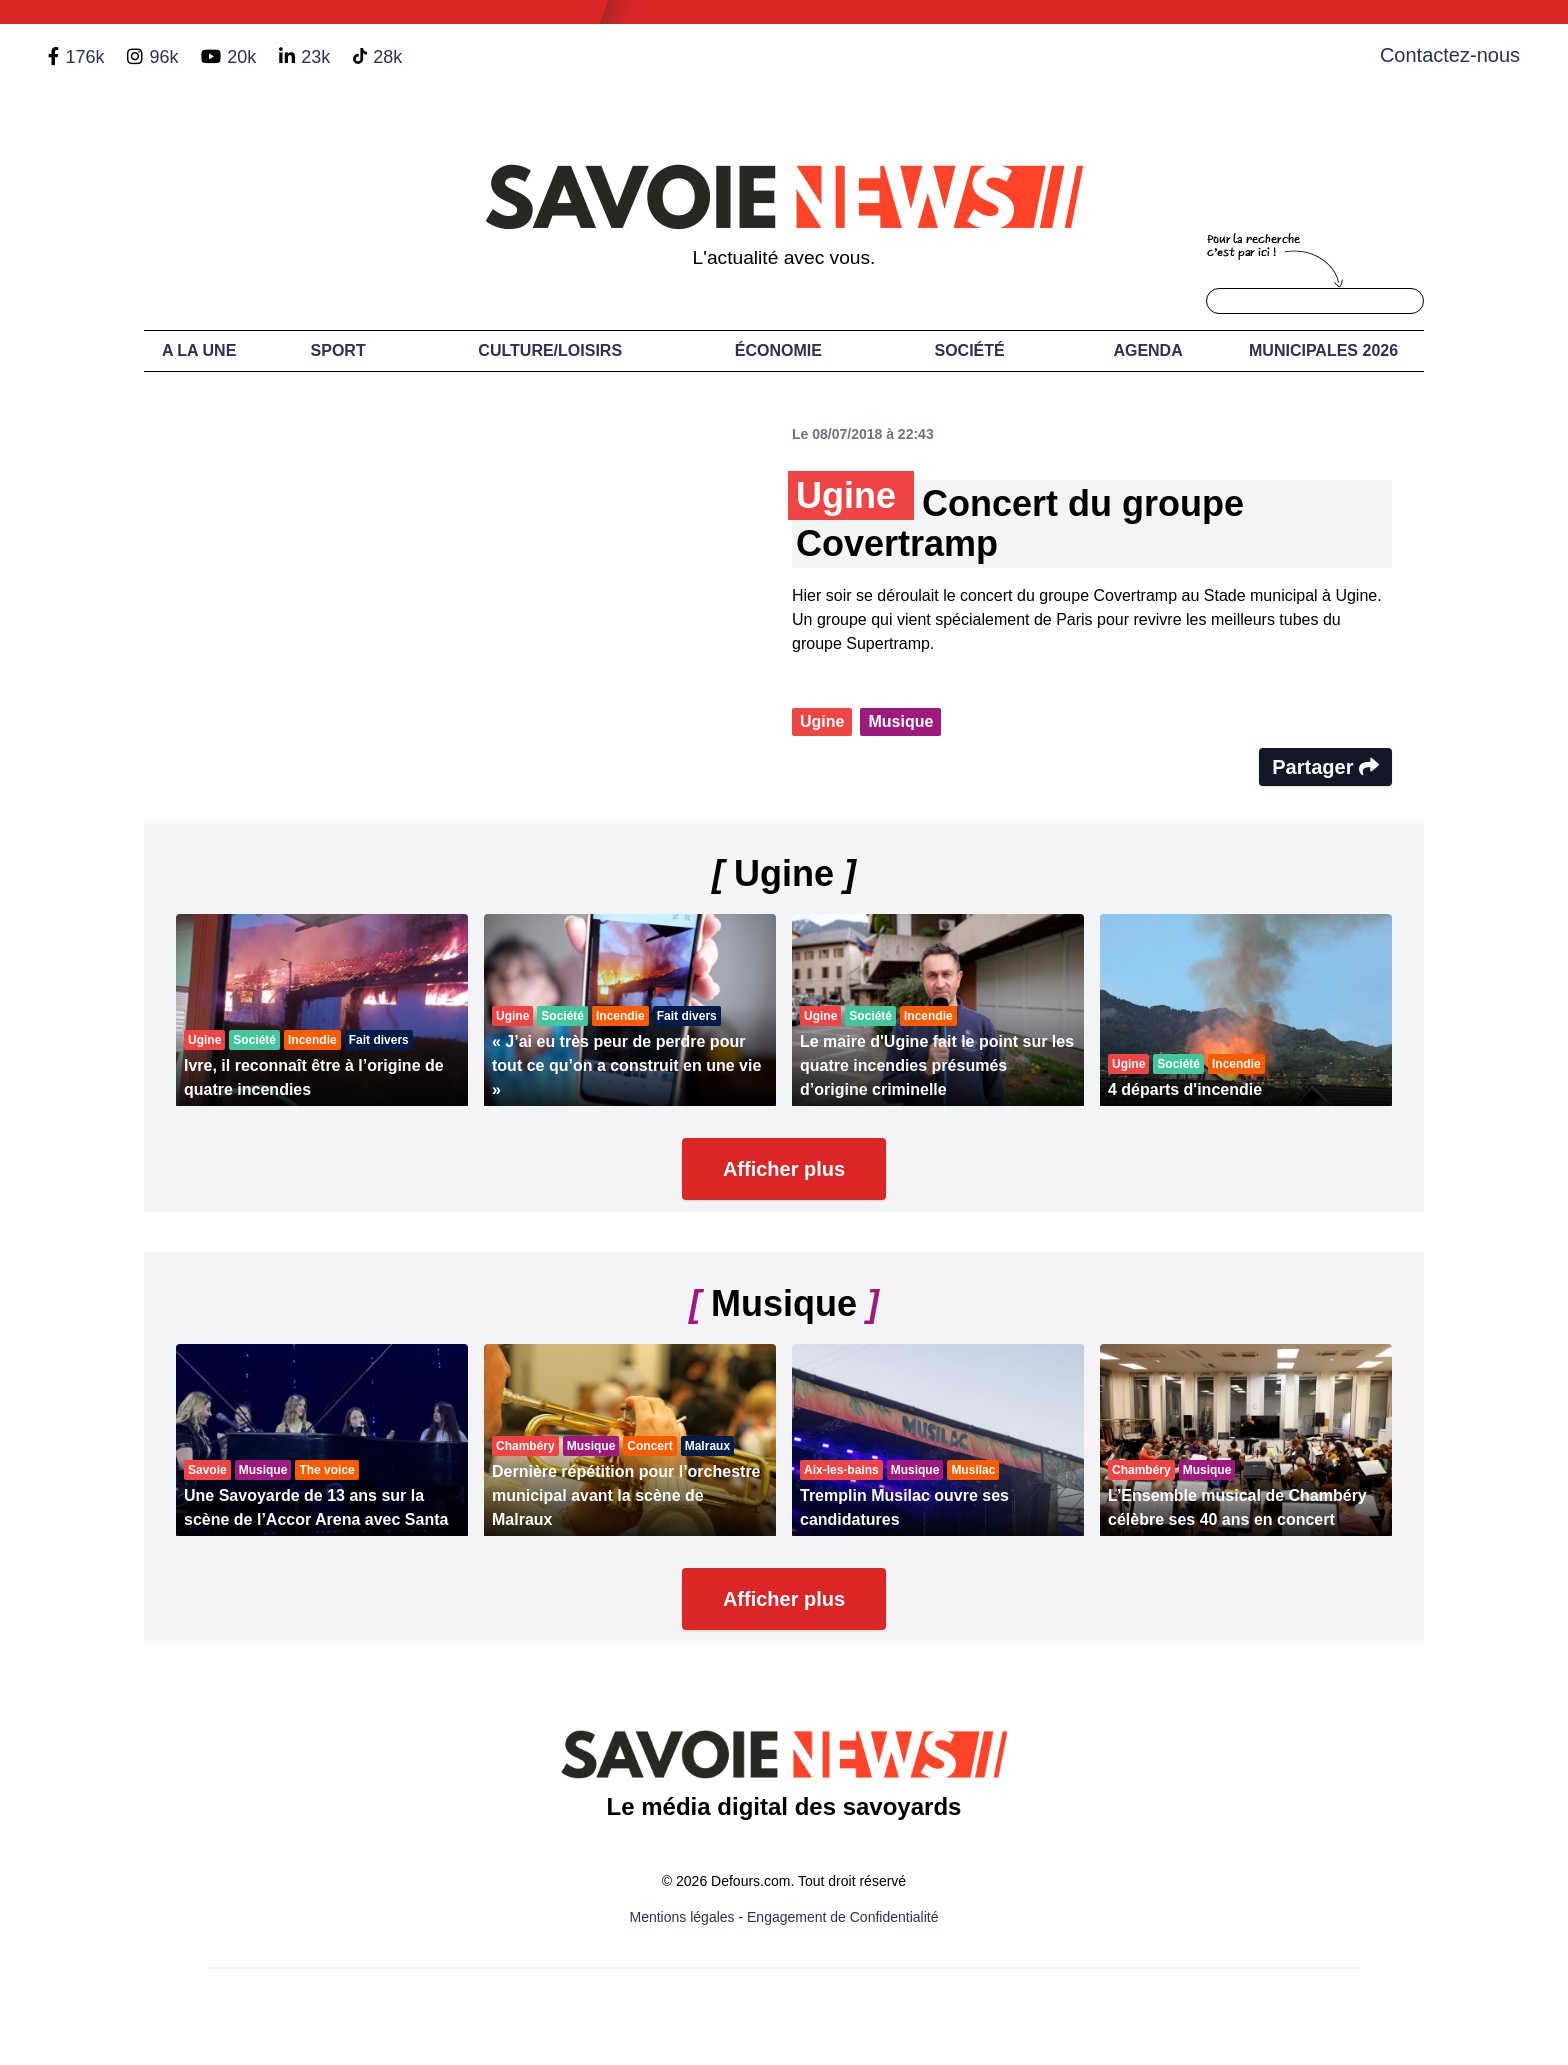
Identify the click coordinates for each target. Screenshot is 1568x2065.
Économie (778, 350)
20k (241, 57)
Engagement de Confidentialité (842, 1917)
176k (84, 57)
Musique (900, 721)
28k (387, 57)
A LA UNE (199, 350)
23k (315, 57)
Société (970, 350)
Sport (338, 350)
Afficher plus (784, 1169)
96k (163, 57)
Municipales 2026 (1323, 350)
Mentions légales (682, 1917)
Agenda (1147, 350)
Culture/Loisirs (550, 350)
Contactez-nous (1450, 55)
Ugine (822, 721)
